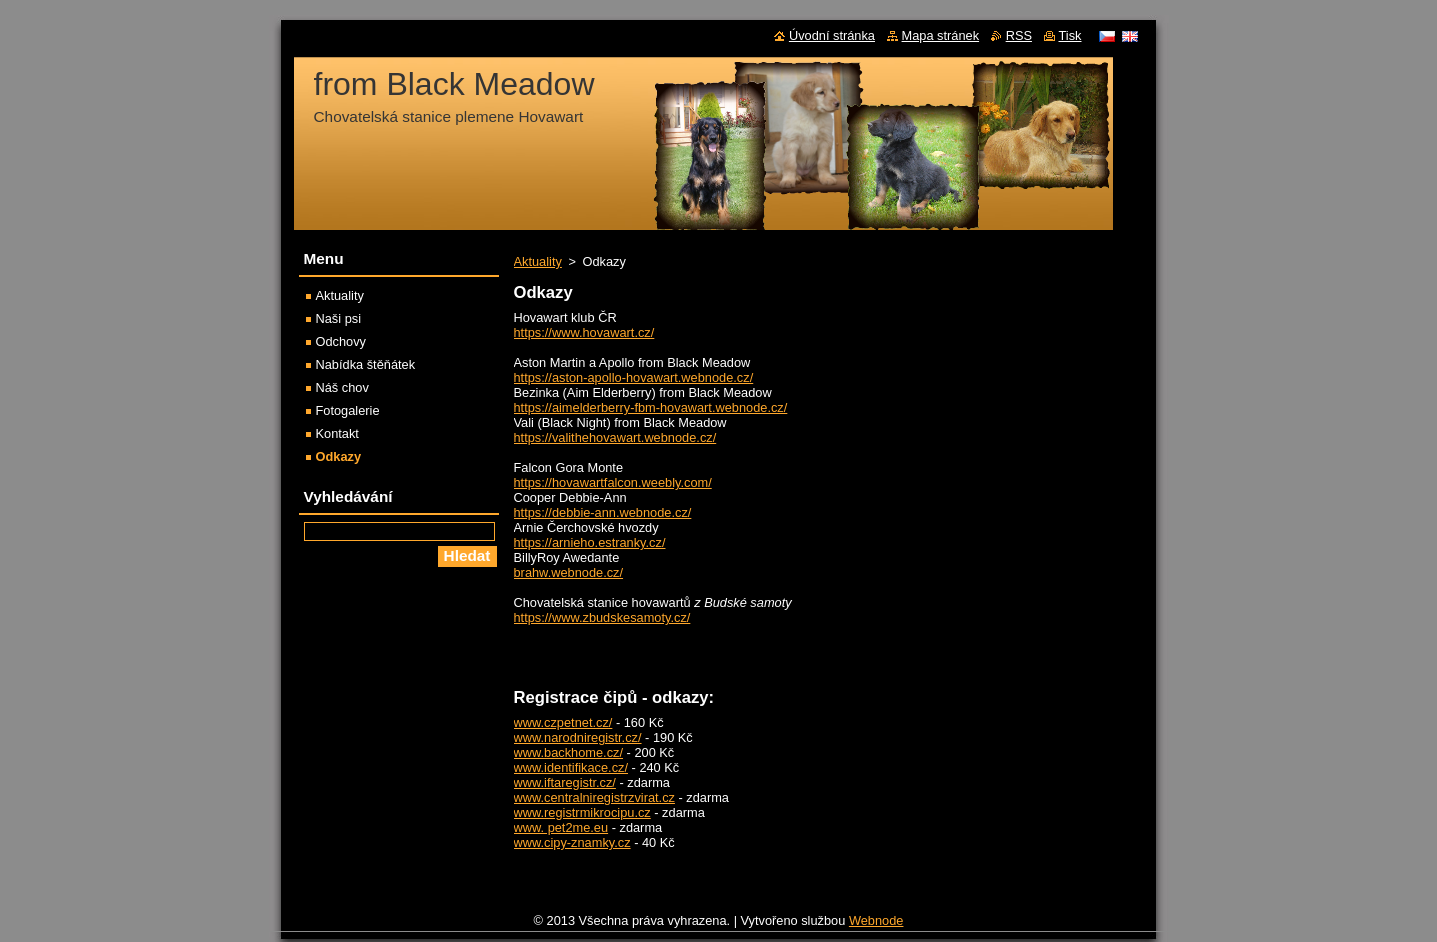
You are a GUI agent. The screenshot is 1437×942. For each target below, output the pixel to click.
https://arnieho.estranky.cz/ (590, 542)
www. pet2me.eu (561, 827)
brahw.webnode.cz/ (569, 572)
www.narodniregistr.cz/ (578, 737)
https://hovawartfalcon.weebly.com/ (613, 482)
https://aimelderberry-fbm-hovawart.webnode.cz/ (651, 407)
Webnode (876, 920)
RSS (1019, 35)
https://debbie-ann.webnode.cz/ (603, 512)
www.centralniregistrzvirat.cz (594, 797)
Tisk (1070, 35)
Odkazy (339, 456)
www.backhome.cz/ (569, 752)
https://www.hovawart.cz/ (584, 332)
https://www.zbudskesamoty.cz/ (602, 617)
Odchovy (341, 341)
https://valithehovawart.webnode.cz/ (615, 437)
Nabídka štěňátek (366, 364)
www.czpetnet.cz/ (563, 722)
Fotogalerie (348, 410)
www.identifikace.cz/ (571, 767)
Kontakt (337, 433)
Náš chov (342, 387)
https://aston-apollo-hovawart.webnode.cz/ (634, 377)
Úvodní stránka (832, 35)
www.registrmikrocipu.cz (582, 812)
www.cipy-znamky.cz (572, 842)
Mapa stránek (941, 35)
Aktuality (538, 261)
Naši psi (339, 318)
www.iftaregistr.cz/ (565, 782)
